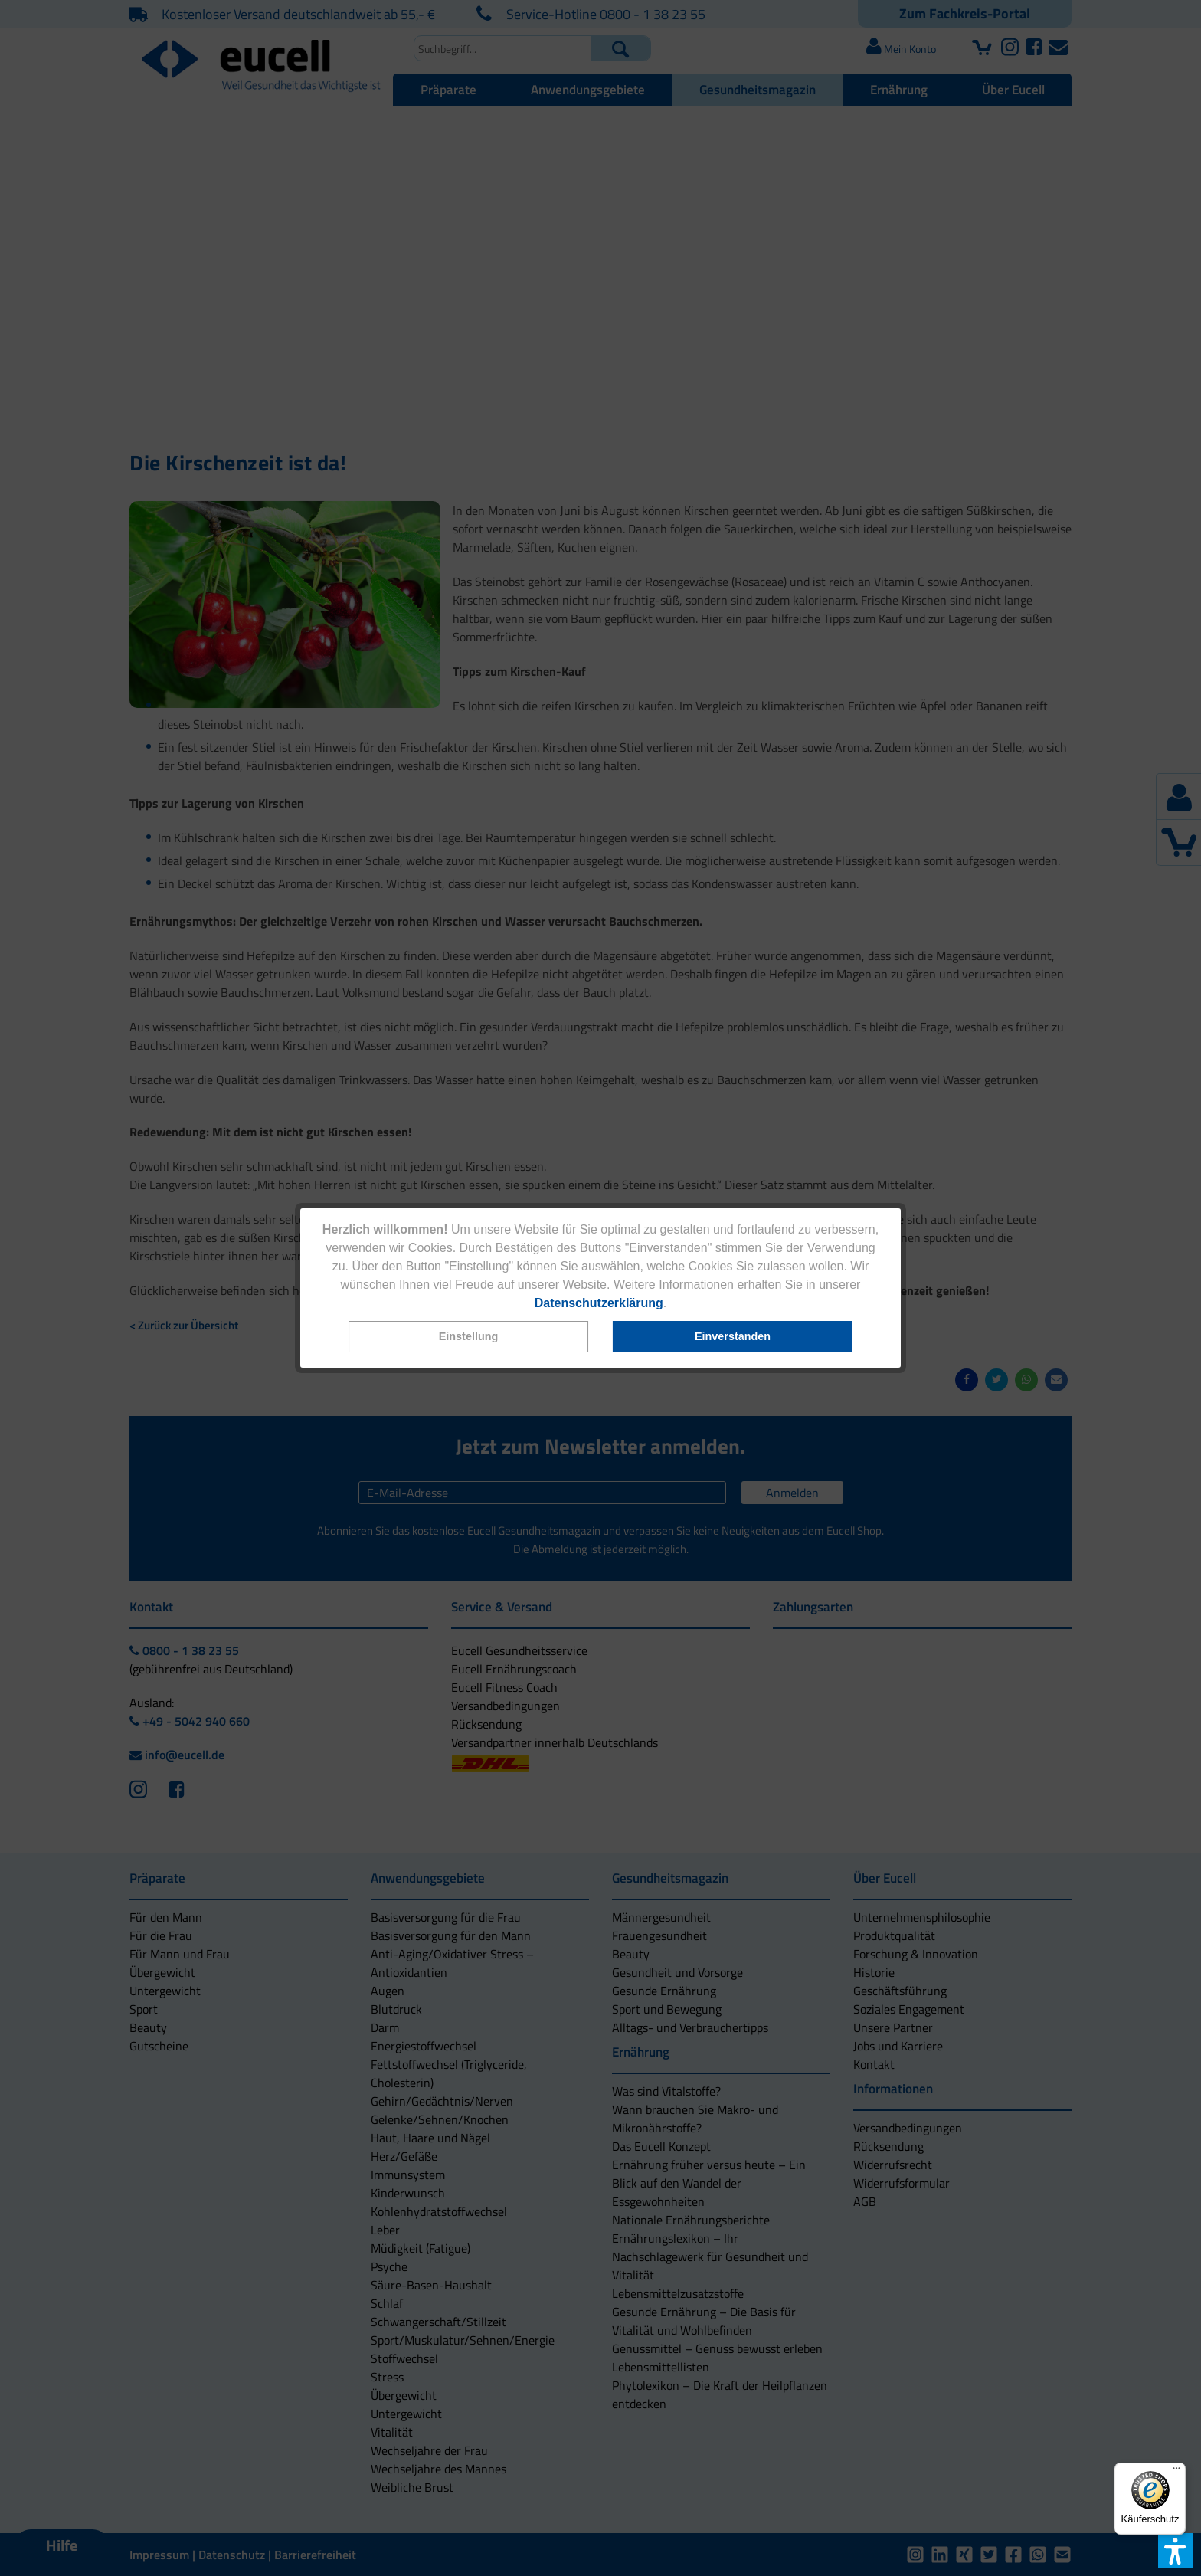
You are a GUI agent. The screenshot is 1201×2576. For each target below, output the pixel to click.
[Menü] (1176, 2472)
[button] (469, 1336)
